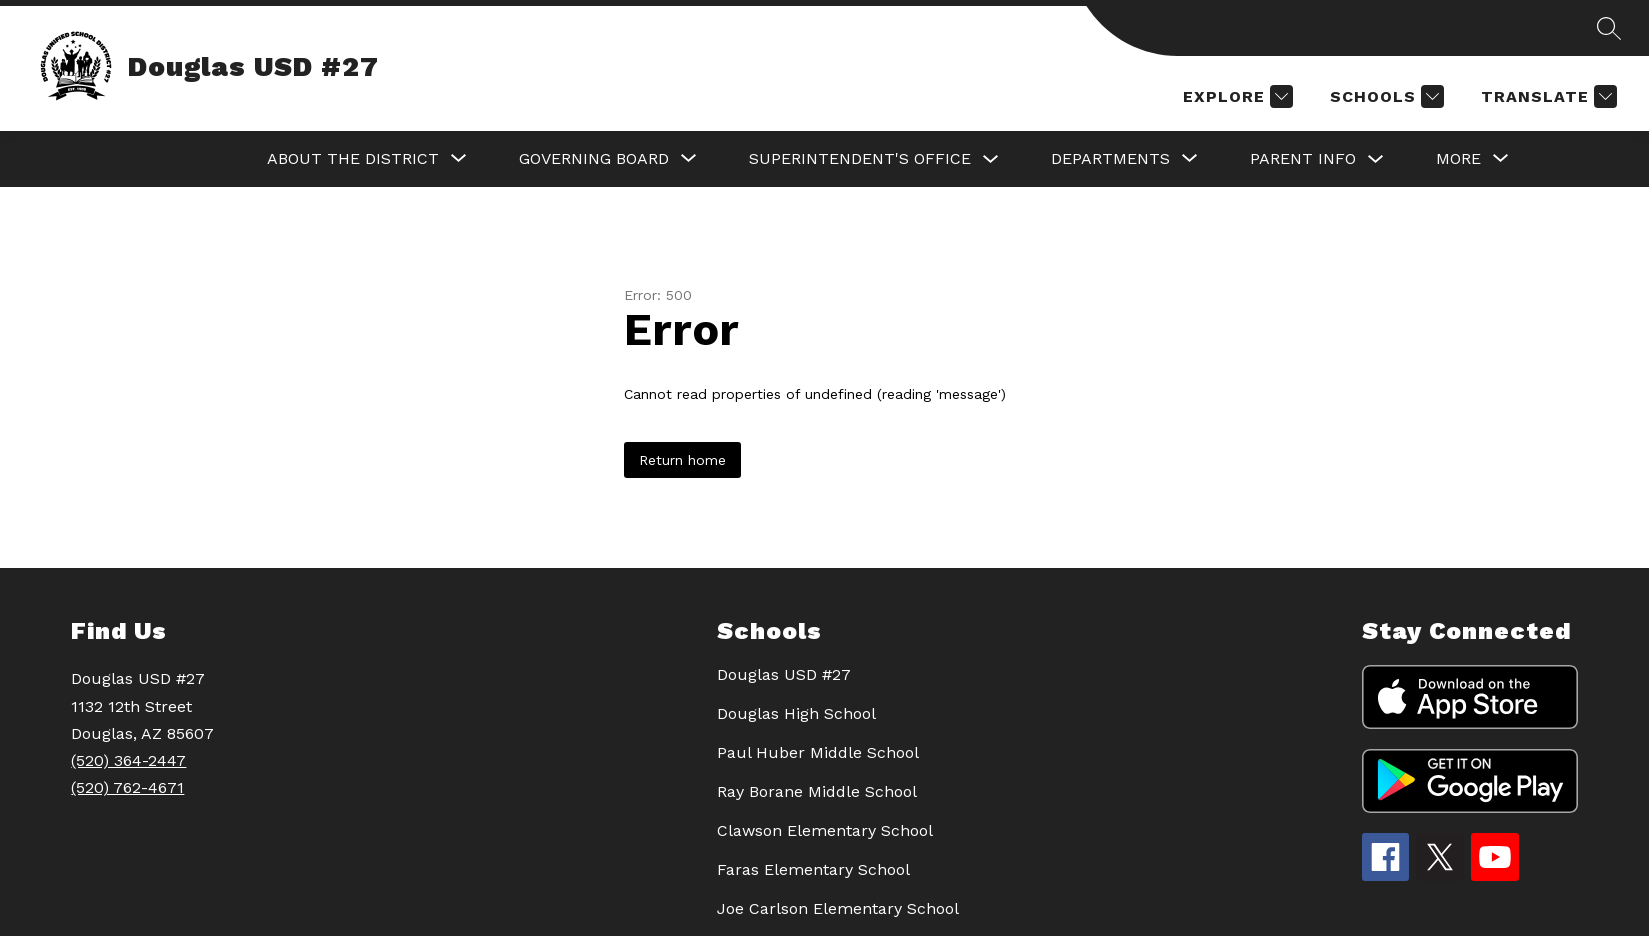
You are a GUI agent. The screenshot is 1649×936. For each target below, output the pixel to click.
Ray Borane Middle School (817, 791)
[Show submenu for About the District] (353, 159)
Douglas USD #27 (784, 674)
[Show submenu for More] (1458, 159)
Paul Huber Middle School (818, 752)
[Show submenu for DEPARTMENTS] (1110, 159)
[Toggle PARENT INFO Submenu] (1376, 159)
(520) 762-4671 (127, 787)
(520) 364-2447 (128, 760)
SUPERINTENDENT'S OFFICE (860, 158)
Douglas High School (796, 713)
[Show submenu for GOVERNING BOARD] (594, 159)
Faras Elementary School (813, 869)
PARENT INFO (1303, 158)
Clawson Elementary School (825, 830)
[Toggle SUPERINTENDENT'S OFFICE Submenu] (991, 159)
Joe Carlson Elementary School (838, 908)
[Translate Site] (1546, 96)
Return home (682, 460)
